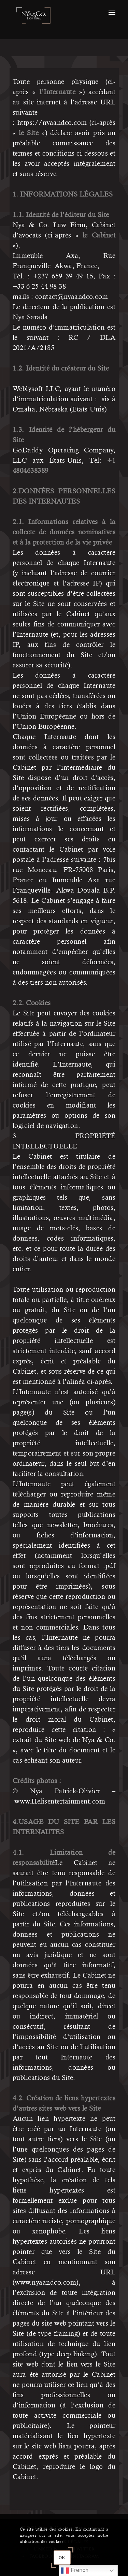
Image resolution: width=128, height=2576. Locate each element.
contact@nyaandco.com (71, 297)
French (75, 2570)
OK (62, 2557)
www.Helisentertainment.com (59, 1801)
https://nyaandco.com (52, 123)
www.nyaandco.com (45, 2282)
